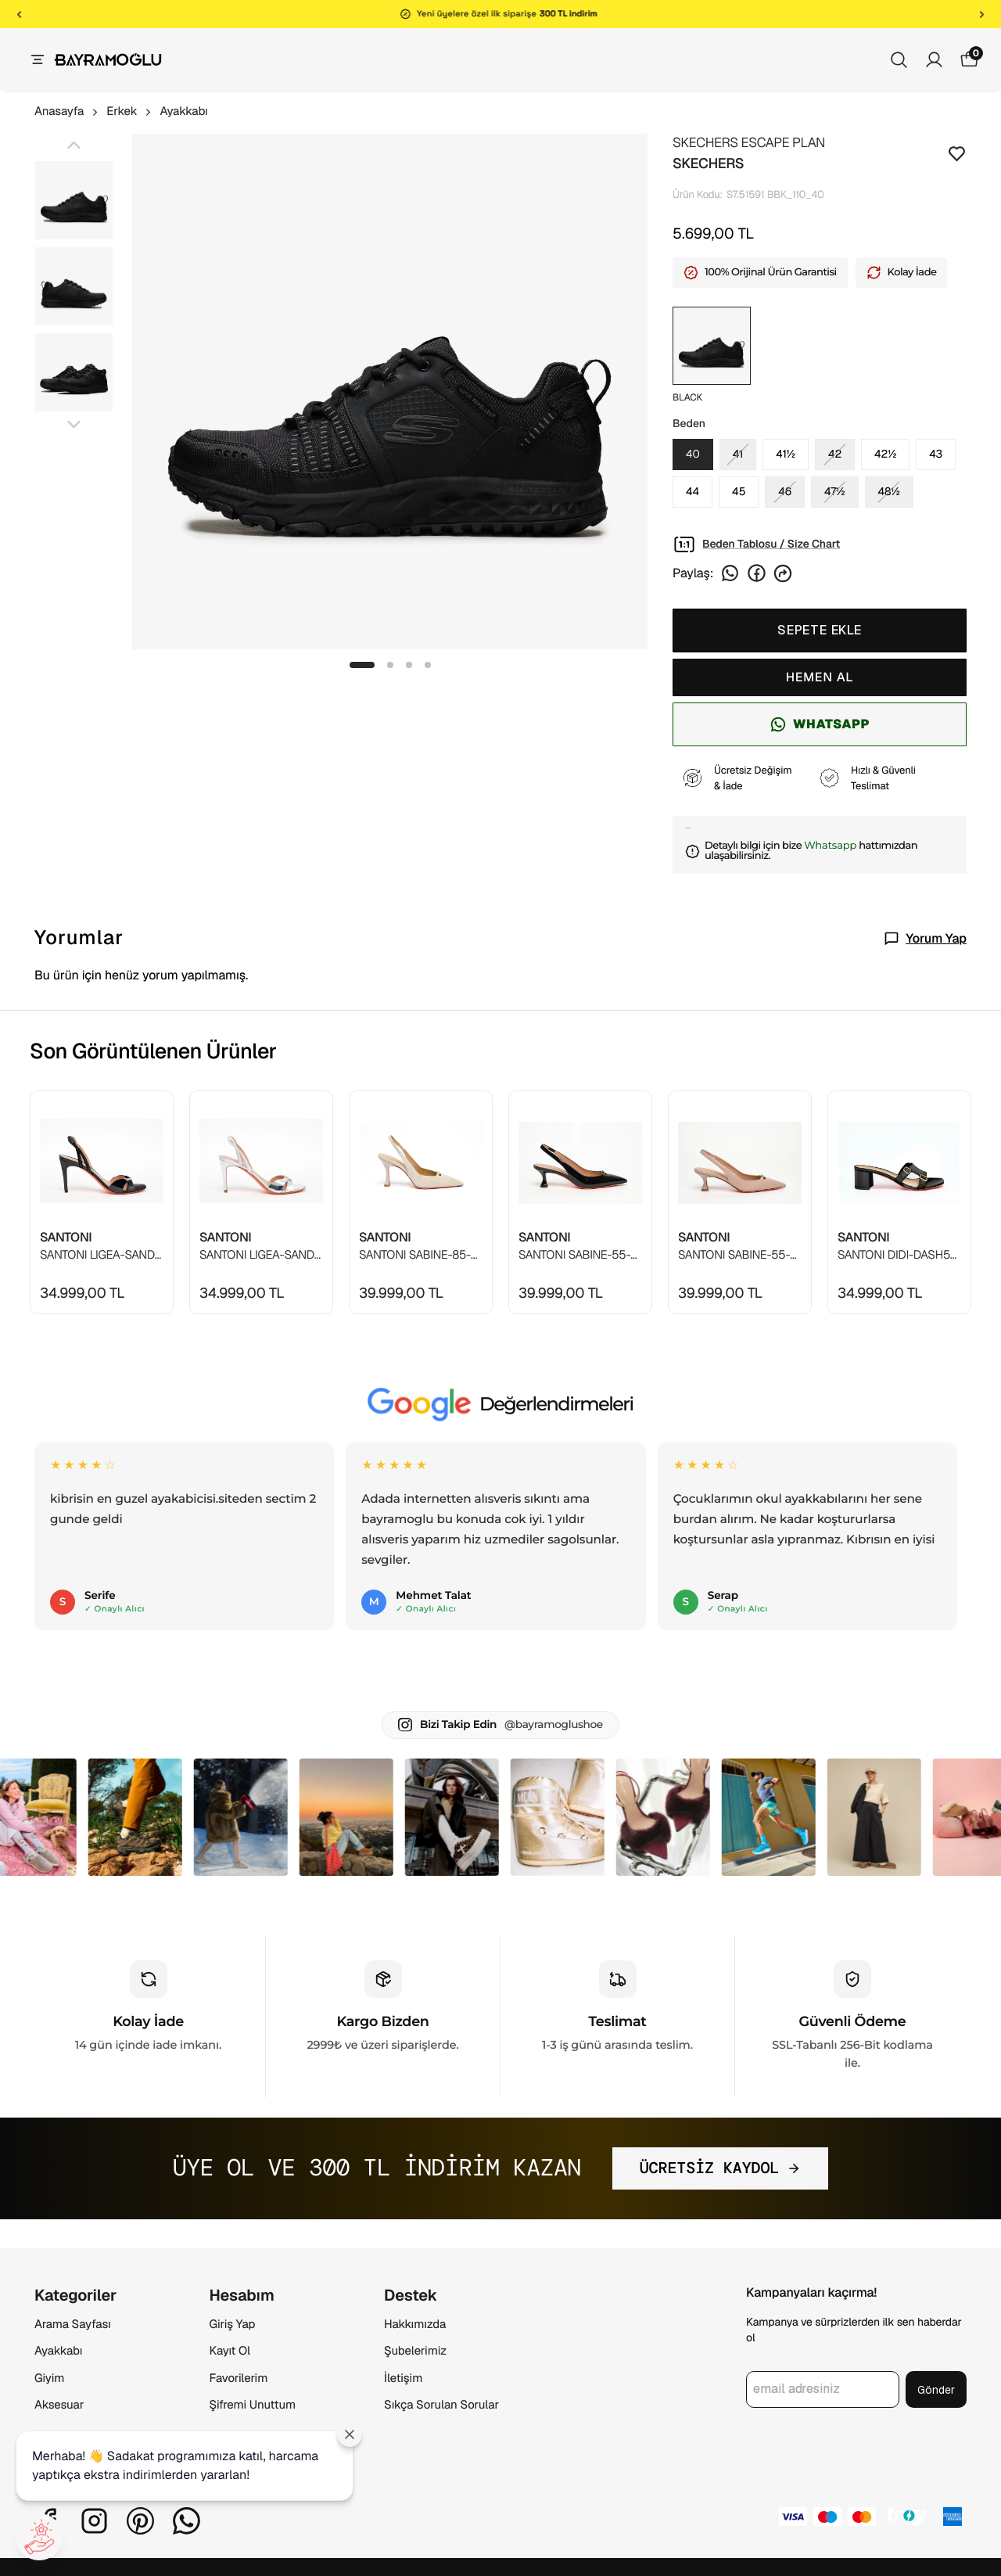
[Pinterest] (140, 2521)
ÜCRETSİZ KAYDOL (721, 2168)
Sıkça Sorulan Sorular (441, 2405)
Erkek (129, 111)
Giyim (49, 2378)
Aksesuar (59, 2405)
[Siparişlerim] (934, 60)
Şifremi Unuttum (253, 2405)
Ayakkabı (183, 111)
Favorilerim (239, 2378)
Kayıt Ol (230, 2351)
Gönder (936, 2390)
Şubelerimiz (415, 2351)
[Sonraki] (982, 14)
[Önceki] (19, 14)
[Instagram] (94, 2521)
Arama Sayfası (72, 2324)
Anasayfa (67, 111)
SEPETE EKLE (819, 630)
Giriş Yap (233, 2324)
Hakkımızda (415, 2324)
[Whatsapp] (186, 2521)
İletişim (403, 2378)
